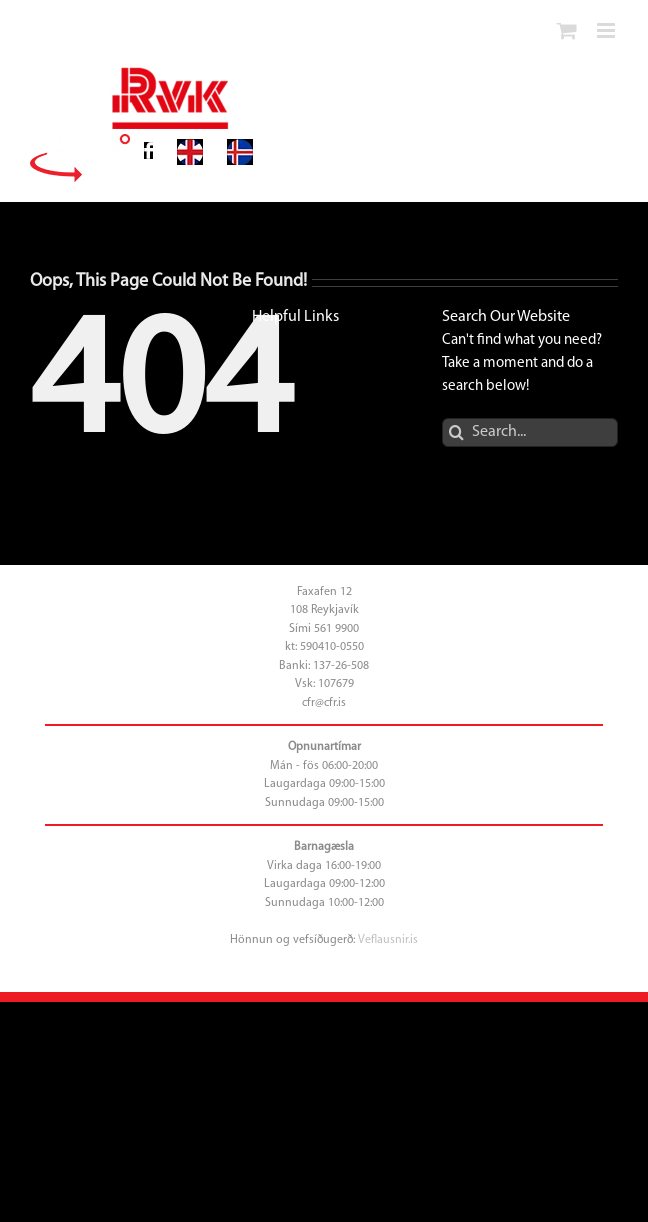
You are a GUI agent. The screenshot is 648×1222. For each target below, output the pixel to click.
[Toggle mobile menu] (607, 30)
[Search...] (530, 432)
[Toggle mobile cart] (567, 30)
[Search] (456, 432)
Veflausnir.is (388, 940)
